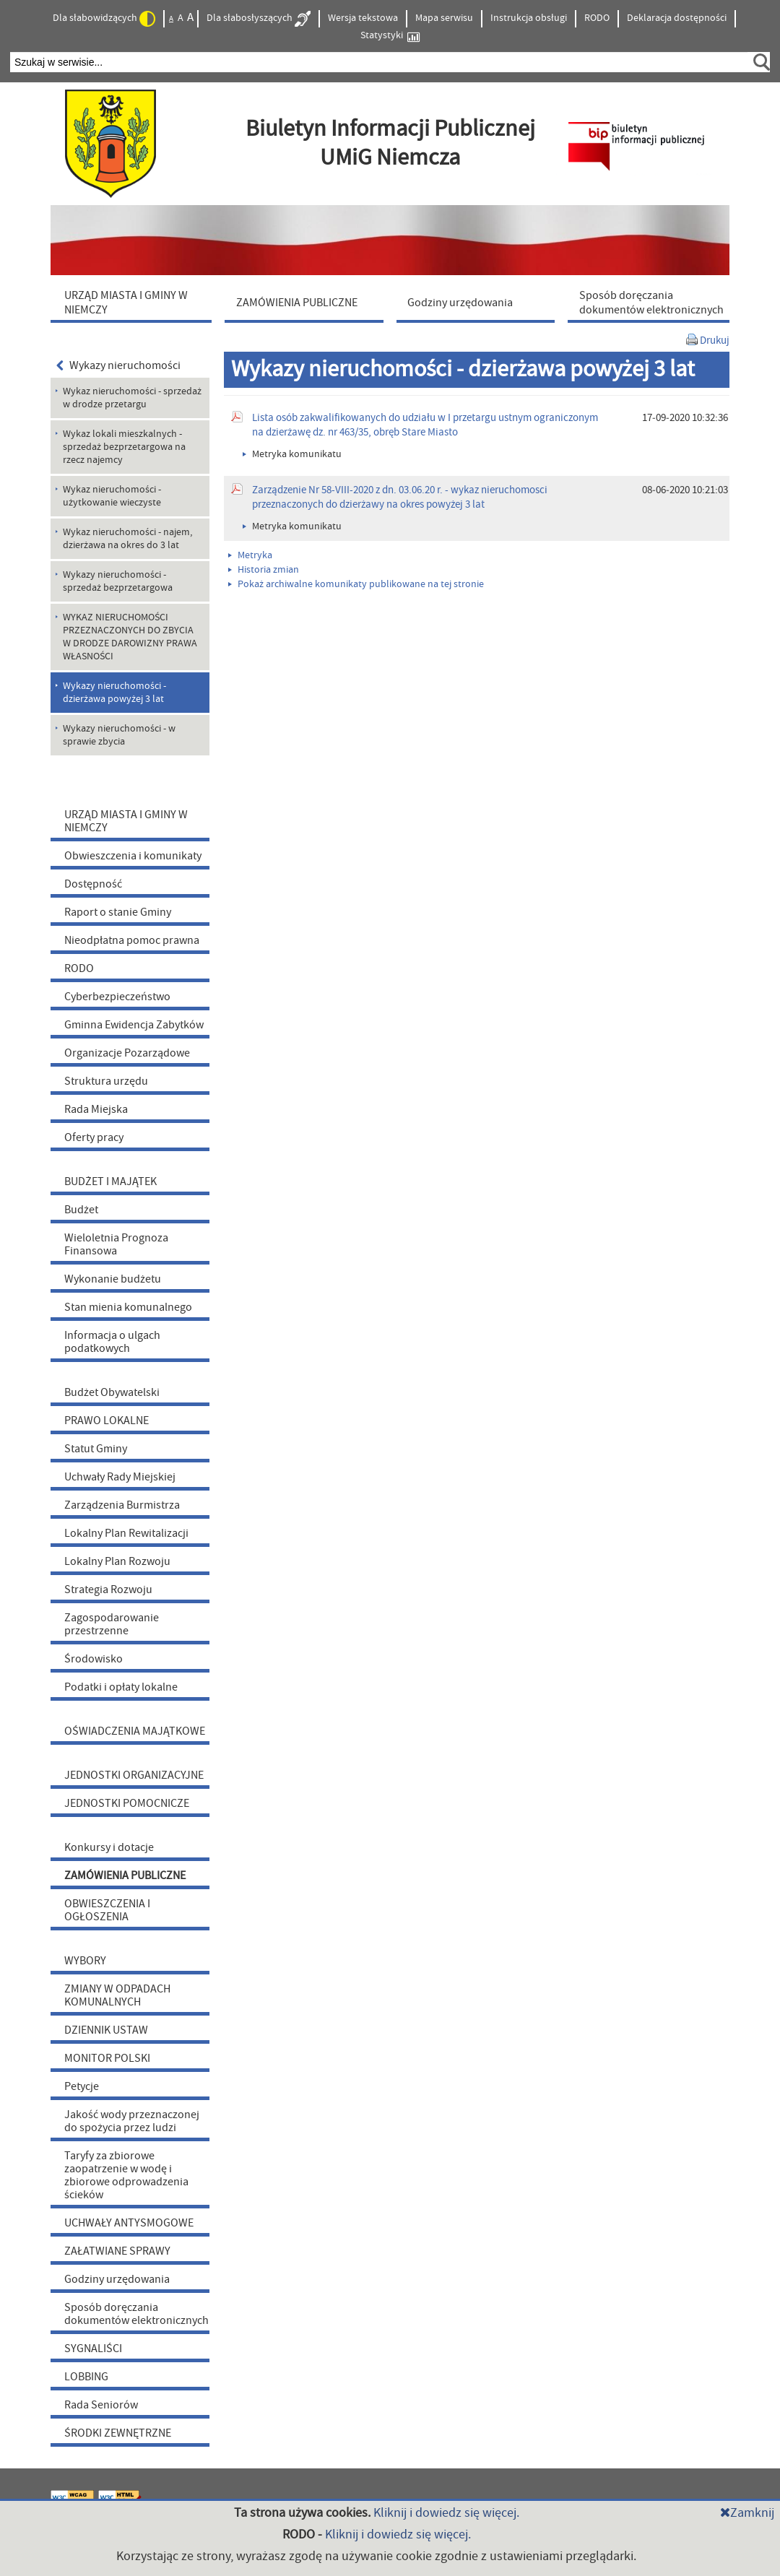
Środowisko (93, 1659)
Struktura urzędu (106, 1081)
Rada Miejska (96, 1109)
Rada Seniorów (101, 2405)
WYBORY (85, 1960)
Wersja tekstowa (363, 18)
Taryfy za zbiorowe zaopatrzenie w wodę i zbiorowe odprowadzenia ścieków (126, 2175)
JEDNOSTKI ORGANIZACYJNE (134, 1775)
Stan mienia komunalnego (128, 1307)
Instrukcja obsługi (528, 18)
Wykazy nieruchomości (118, 365)
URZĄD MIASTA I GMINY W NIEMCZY (126, 821)
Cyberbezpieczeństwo (117, 996)
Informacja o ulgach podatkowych (112, 1342)
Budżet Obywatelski (112, 1392)
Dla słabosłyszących (259, 19)
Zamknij (747, 2513)
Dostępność (93, 884)
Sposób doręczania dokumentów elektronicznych (136, 2314)
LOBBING (86, 2376)
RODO (597, 18)
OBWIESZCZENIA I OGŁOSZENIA (107, 1910)
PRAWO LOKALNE (106, 1420)
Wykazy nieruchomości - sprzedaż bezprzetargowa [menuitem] (118, 581)
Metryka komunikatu (292, 454)
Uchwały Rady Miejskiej (120, 1477)
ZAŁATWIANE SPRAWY (117, 2251)
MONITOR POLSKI (107, 2058)
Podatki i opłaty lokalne (121, 1687)
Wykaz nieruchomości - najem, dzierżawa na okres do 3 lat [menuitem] (127, 539)
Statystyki (390, 36)
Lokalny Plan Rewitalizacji (126, 1533)
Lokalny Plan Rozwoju (117, 1561)
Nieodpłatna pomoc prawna (131, 940)
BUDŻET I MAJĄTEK (110, 1181)
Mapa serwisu (444, 18)
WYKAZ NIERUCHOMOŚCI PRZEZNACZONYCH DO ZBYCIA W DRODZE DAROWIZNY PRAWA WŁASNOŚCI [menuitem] (130, 637)
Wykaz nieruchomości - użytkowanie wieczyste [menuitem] (112, 496)
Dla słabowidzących (104, 19)
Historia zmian (263, 569)
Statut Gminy (95, 1448)
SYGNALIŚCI (93, 2348)
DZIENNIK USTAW (106, 2030)
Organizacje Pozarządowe (127, 1053)
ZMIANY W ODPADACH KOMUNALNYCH (117, 1995)
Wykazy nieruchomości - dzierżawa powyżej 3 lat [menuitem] (114, 693)
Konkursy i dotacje (109, 1847)
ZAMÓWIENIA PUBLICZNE (125, 1875)
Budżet (81, 1209)
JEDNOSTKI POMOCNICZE (126, 1803)
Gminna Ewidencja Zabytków (134, 1025)
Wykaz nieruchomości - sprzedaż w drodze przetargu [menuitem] (132, 398)
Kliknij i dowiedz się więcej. (446, 2513)
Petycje (81, 2086)
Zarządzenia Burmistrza (122, 1505)
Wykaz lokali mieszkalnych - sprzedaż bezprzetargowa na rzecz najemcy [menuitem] (124, 447)
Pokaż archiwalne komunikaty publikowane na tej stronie (356, 584)
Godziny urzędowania (117, 2279)
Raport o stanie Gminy (117, 912)
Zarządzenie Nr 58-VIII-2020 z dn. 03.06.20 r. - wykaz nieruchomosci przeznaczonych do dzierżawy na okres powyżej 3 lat (399, 497)
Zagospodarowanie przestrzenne (111, 1624)
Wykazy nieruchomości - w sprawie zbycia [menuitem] (119, 735)
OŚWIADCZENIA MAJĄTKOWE (134, 1731)
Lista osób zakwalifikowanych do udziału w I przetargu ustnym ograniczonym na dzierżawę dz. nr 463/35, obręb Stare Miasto (425, 425)
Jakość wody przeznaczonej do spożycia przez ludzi (131, 2121)
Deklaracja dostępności (677, 18)
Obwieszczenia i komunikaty (133, 856)
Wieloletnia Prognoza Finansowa (116, 1244)
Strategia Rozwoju (108, 1589)
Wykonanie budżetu (112, 1279)
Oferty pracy (94, 1137)
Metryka (250, 555)
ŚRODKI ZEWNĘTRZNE (117, 2433)
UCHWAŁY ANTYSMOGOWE (129, 2223)
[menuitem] (134, 302)
